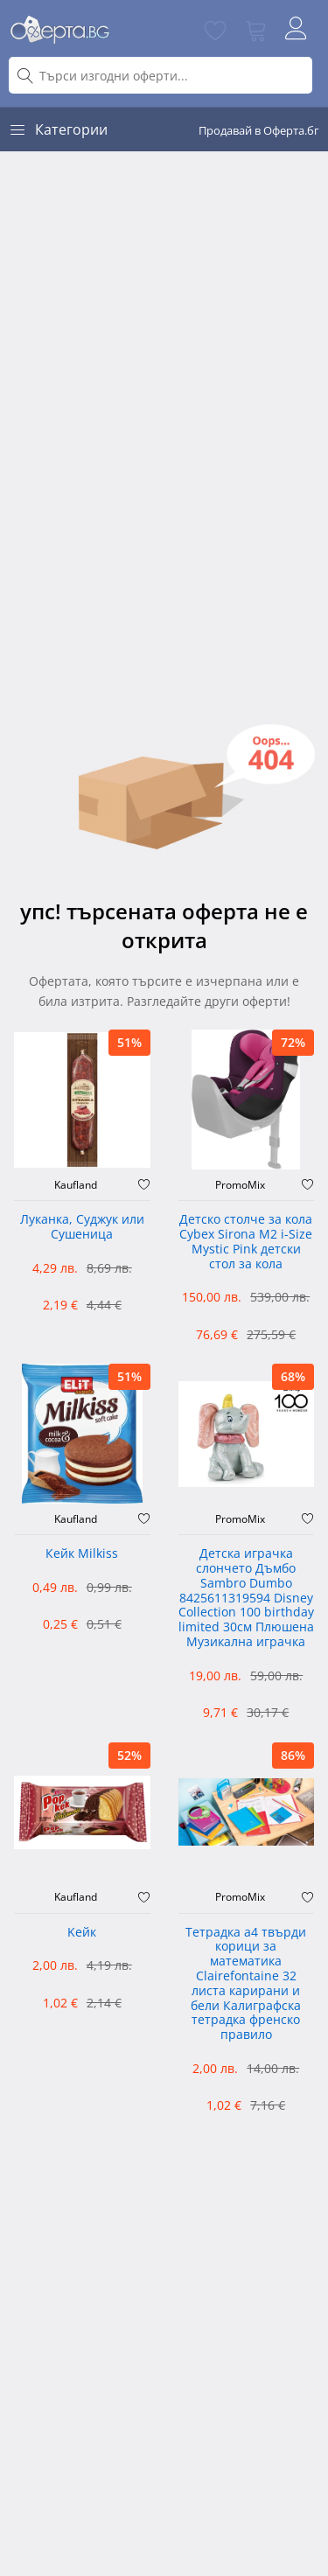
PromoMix (240, 1185)
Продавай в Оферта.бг (259, 130)
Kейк (81, 1932)
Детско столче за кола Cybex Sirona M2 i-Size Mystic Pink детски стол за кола (245, 1241)
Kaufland (75, 1185)
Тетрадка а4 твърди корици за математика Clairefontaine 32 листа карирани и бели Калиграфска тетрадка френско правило (245, 1984)
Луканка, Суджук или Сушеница (82, 1227)
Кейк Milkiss (81, 1553)
